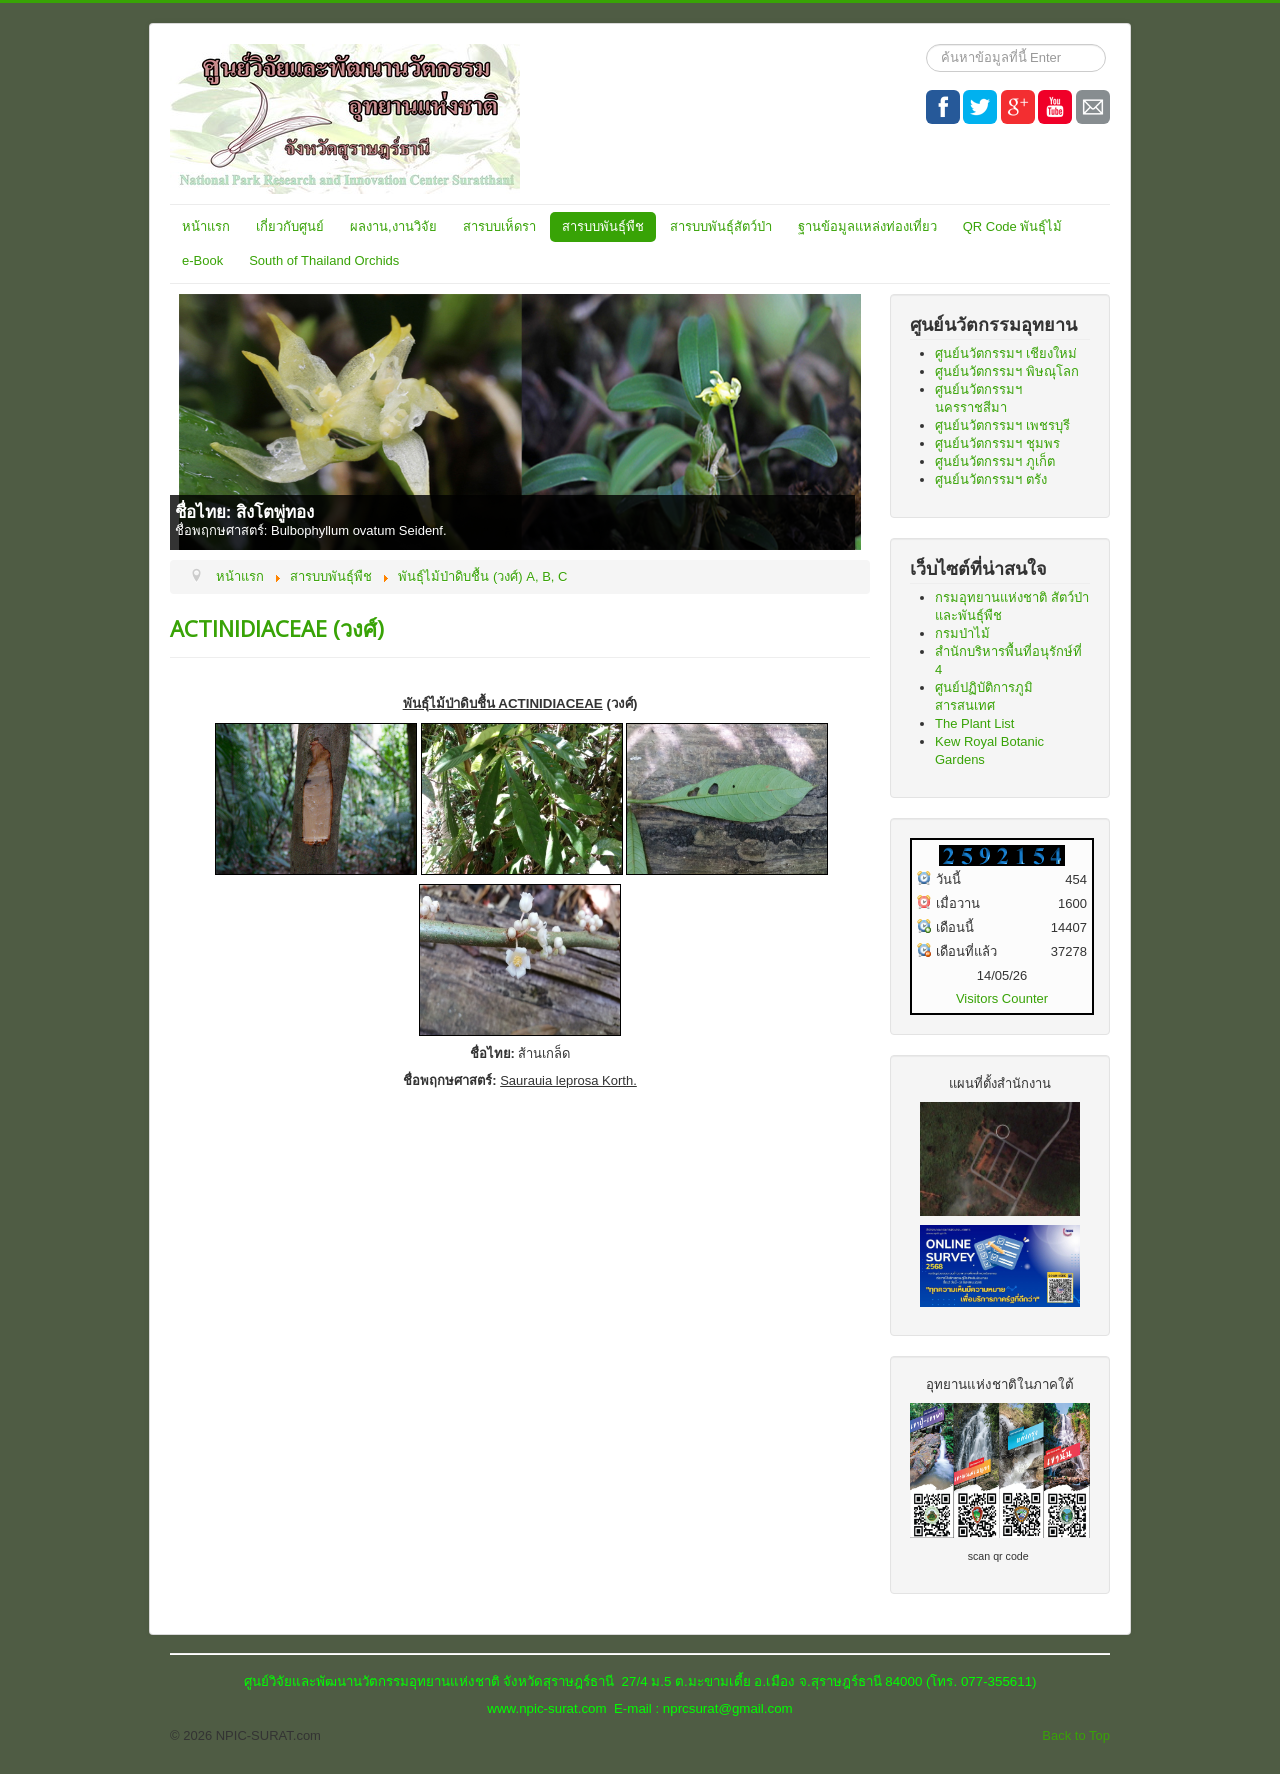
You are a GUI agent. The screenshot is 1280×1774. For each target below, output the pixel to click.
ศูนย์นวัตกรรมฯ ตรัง (991, 479)
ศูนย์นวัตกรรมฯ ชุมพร (997, 443)
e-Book (202, 260)
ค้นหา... (926, 44)
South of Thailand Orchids (324, 260)
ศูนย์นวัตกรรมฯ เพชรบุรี (1002, 425)
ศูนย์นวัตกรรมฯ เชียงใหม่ (1006, 353)
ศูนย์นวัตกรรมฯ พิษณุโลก (1007, 371)
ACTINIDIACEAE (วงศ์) (277, 628)
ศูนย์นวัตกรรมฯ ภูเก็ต (995, 461)
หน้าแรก (206, 226)
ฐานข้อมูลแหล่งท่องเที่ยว (867, 226)
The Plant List (975, 723)
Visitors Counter (1002, 998)
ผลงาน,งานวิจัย (393, 226)
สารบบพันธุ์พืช (603, 226)
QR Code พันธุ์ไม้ (1013, 226)
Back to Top (1076, 1735)
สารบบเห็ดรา (499, 226)
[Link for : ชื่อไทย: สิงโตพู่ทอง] (520, 422)
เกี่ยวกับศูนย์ (290, 226)
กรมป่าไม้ (962, 633)
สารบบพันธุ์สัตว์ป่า (721, 226)
